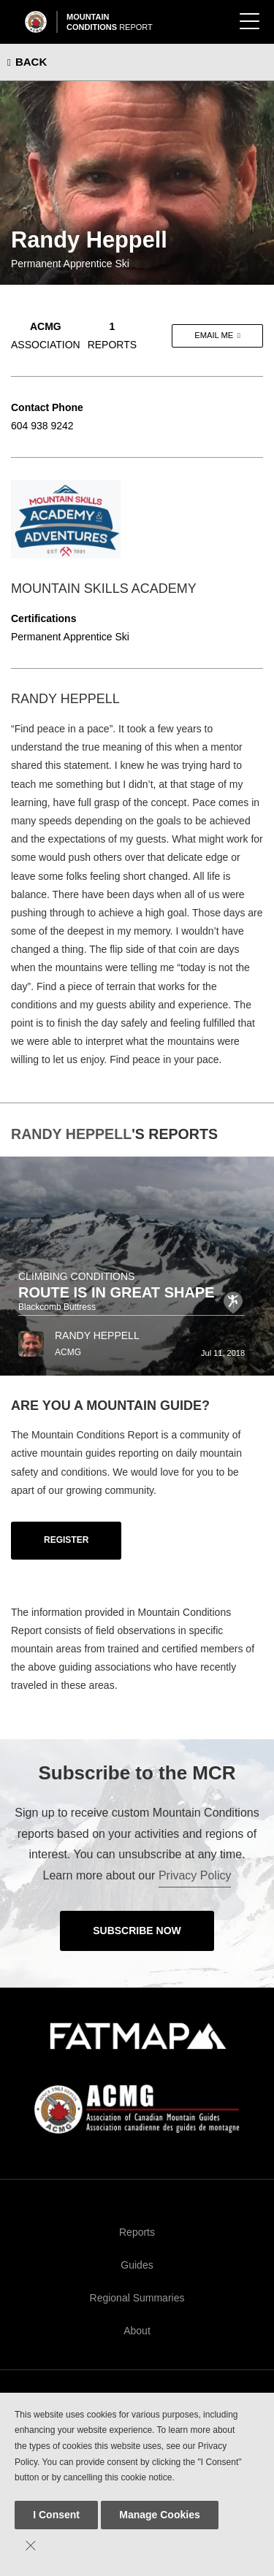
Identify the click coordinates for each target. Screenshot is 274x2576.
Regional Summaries (137, 2298)
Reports (137, 2232)
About (137, 2331)
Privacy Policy (195, 1875)
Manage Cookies (159, 2515)
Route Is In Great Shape (116, 1292)
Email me (213, 335)
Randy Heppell (71, 1134)
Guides (137, 2265)
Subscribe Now (137, 1930)
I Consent (56, 2515)
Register (66, 1540)
